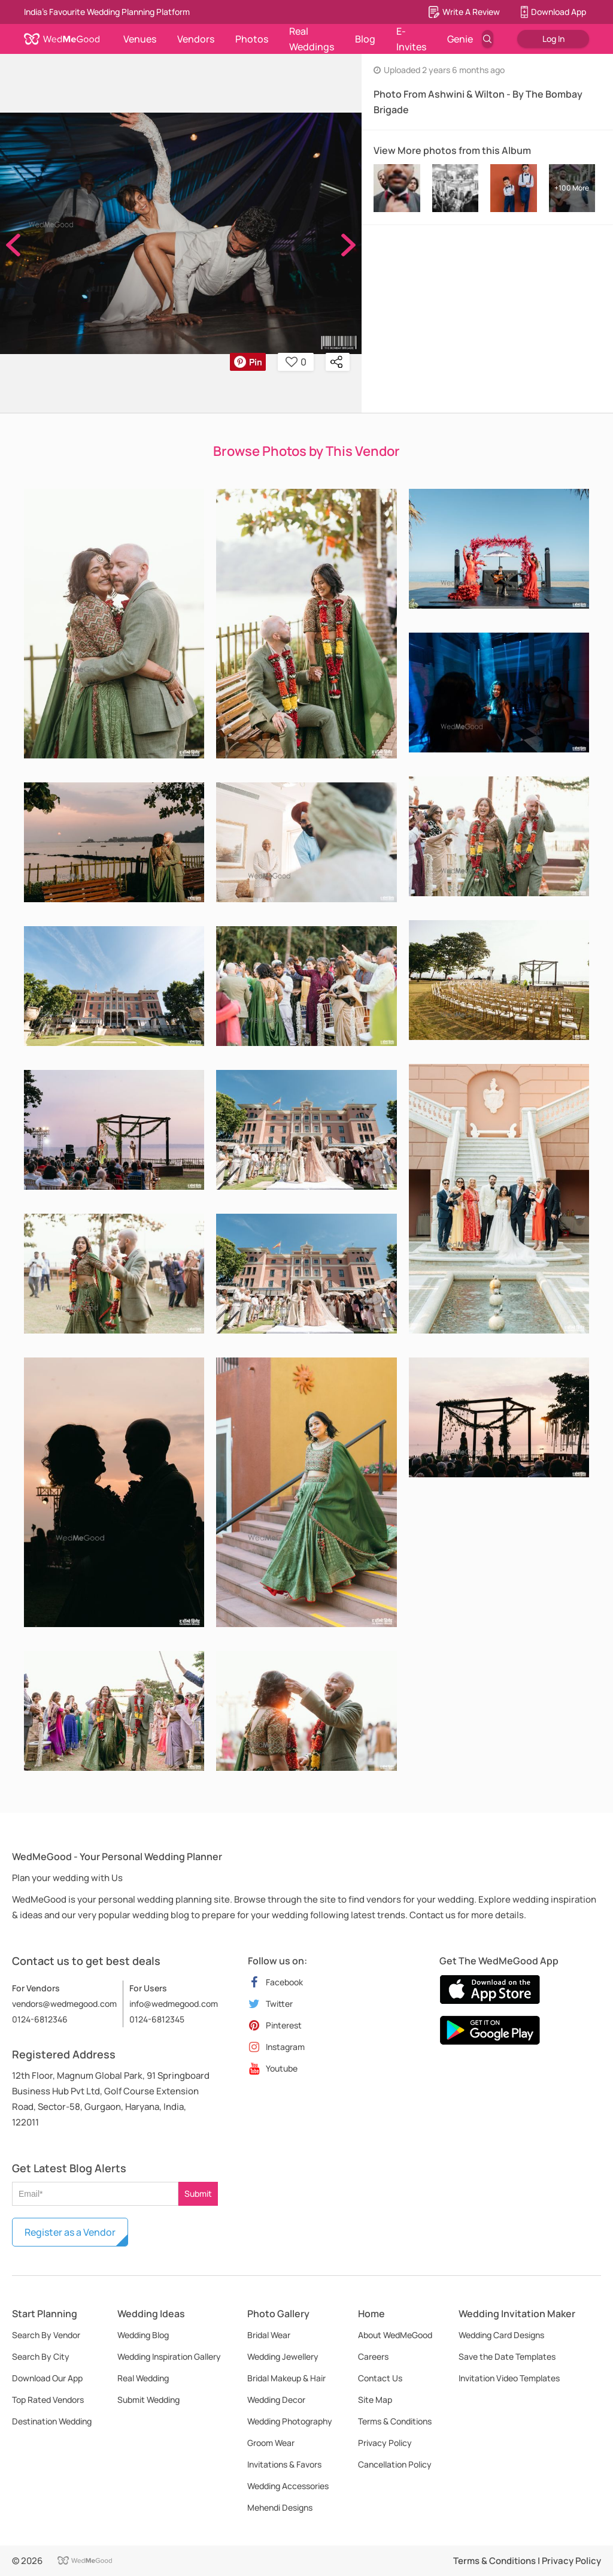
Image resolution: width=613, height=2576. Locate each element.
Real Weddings (311, 39)
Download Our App (47, 2378)
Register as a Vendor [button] (70, 2232)
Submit (198, 2193)
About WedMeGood (395, 2335)
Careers (373, 2356)
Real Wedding (143, 2378)
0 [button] (296, 361)
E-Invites (411, 39)
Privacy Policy (385, 2442)
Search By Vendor (46, 2335)
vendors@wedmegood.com (64, 2003)
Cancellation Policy (395, 2464)
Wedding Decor (276, 2399)
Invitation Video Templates (509, 2378)
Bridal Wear (268, 2335)
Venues (139, 39)
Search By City (40, 2356)
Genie (460, 39)
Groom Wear (271, 2442)
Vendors (195, 39)
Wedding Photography (289, 2421)
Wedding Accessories (288, 2486)
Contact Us (380, 2378)
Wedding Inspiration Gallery (169, 2356)
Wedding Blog (143, 2335)
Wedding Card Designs (501, 2335)
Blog (365, 39)
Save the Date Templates (507, 2356)
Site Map (375, 2399)
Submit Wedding (148, 2399)
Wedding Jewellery (282, 2356)
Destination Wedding (52, 2421)
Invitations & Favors (284, 2464)
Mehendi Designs (279, 2507)
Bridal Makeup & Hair (286, 2378)
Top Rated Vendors (48, 2399)
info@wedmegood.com (173, 2003)
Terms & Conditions (395, 2421)
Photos (251, 39)
